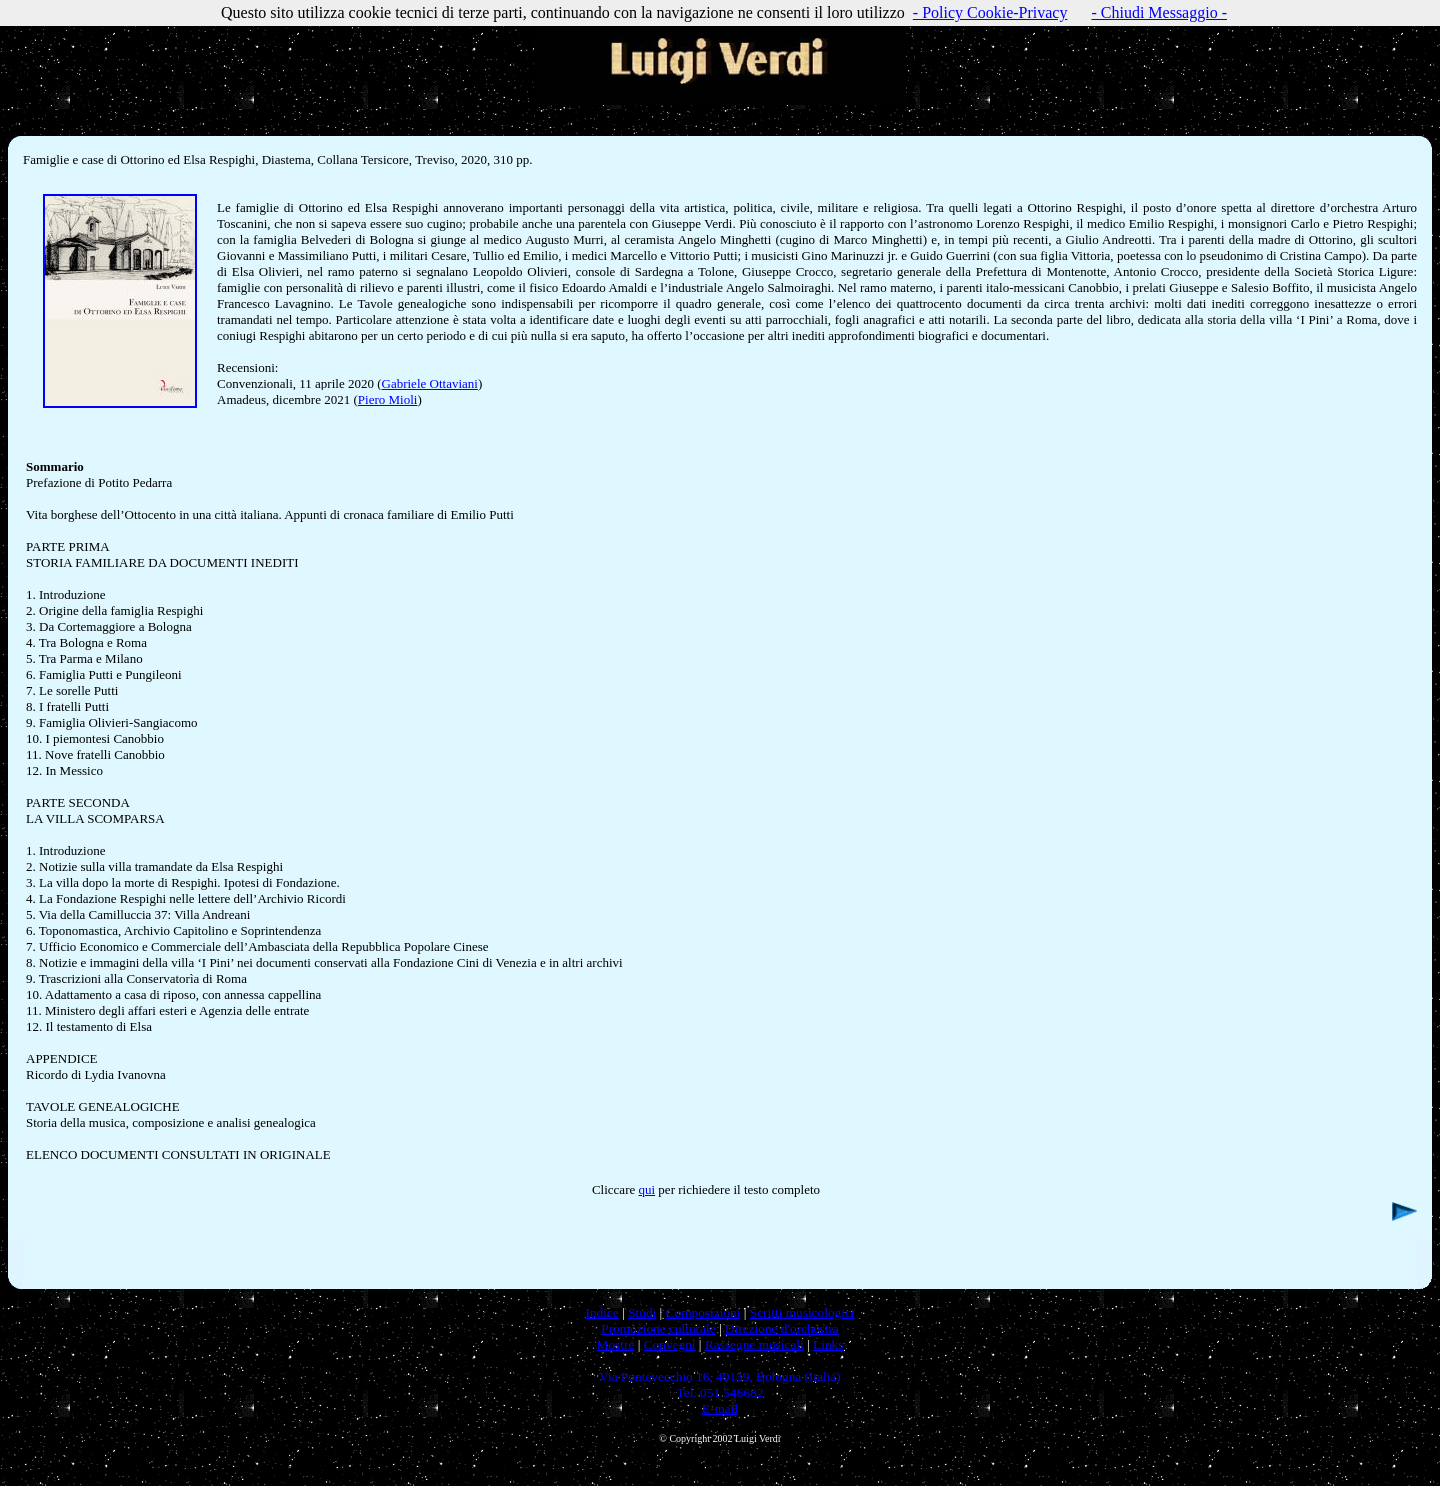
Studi (642, 1312)
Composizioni (703, 1312)
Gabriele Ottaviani (430, 383)
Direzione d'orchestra (782, 1328)
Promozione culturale (658, 1328)
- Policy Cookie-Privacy (990, 12)
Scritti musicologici (802, 1312)
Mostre (616, 1344)
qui (646, 1189)
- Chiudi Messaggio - (1159, 12)
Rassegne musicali (754, 1344)
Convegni (670, 1344)
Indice (601, 1312)
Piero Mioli (388, 399)
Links (828, 1344)
